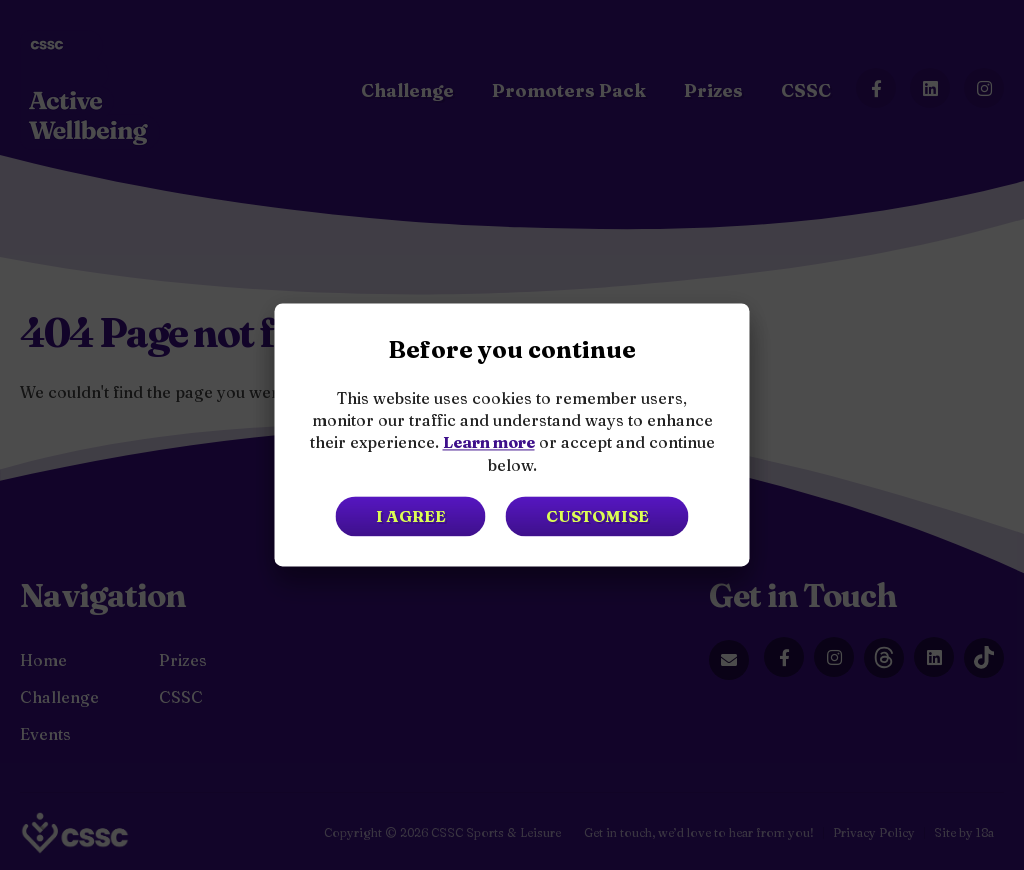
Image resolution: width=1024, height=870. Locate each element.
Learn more (489, 443)
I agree (411, 517)
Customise (597, 517)
